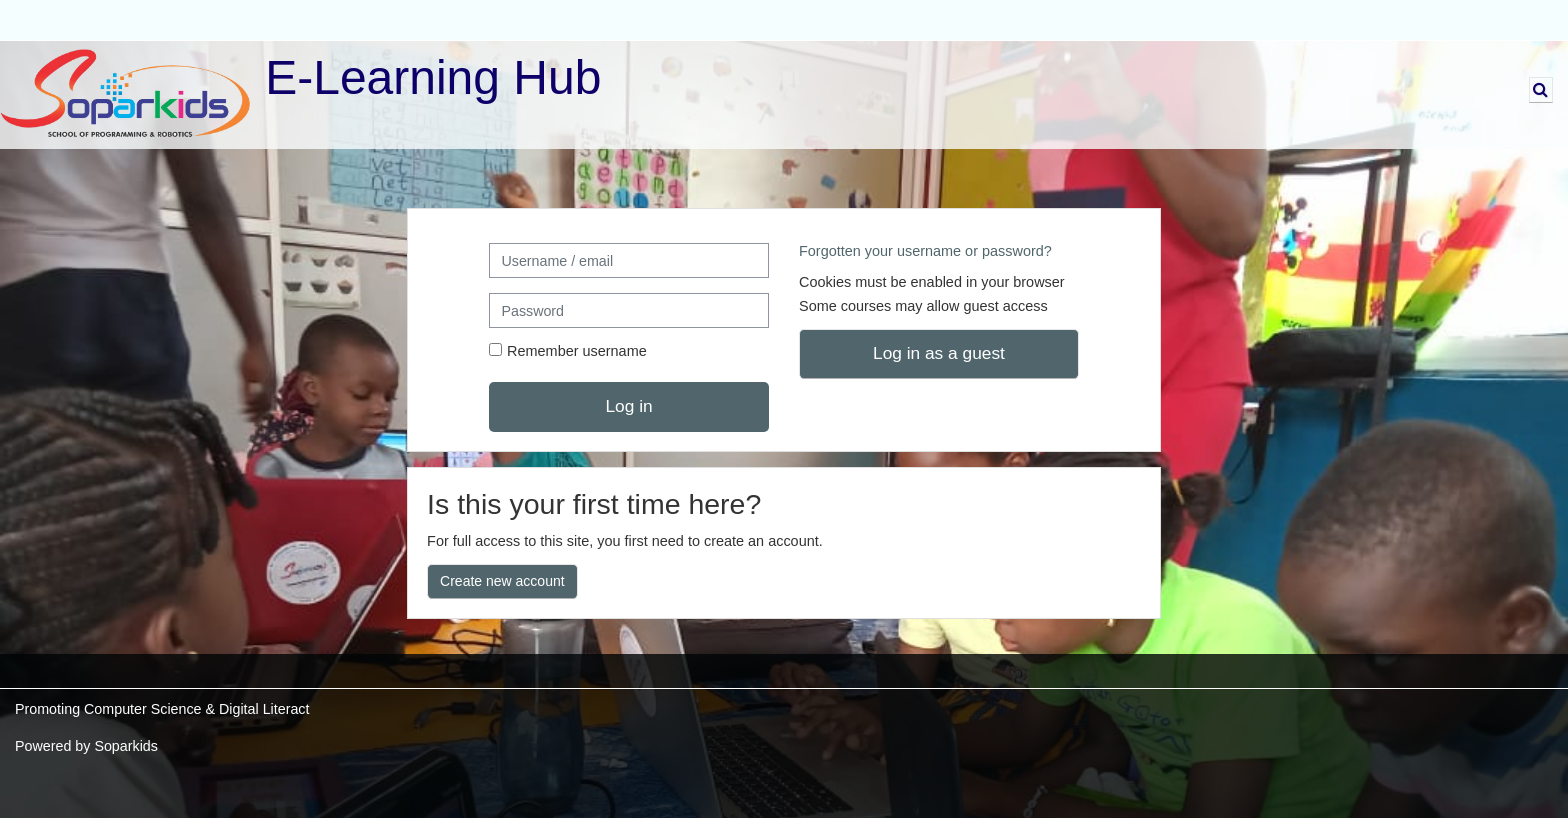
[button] (1541, 90)
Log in (628, 406)
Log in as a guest (939, 353)
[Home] (125, 94)
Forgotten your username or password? (925, 251)
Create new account (502, 581)
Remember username (577, 351)
